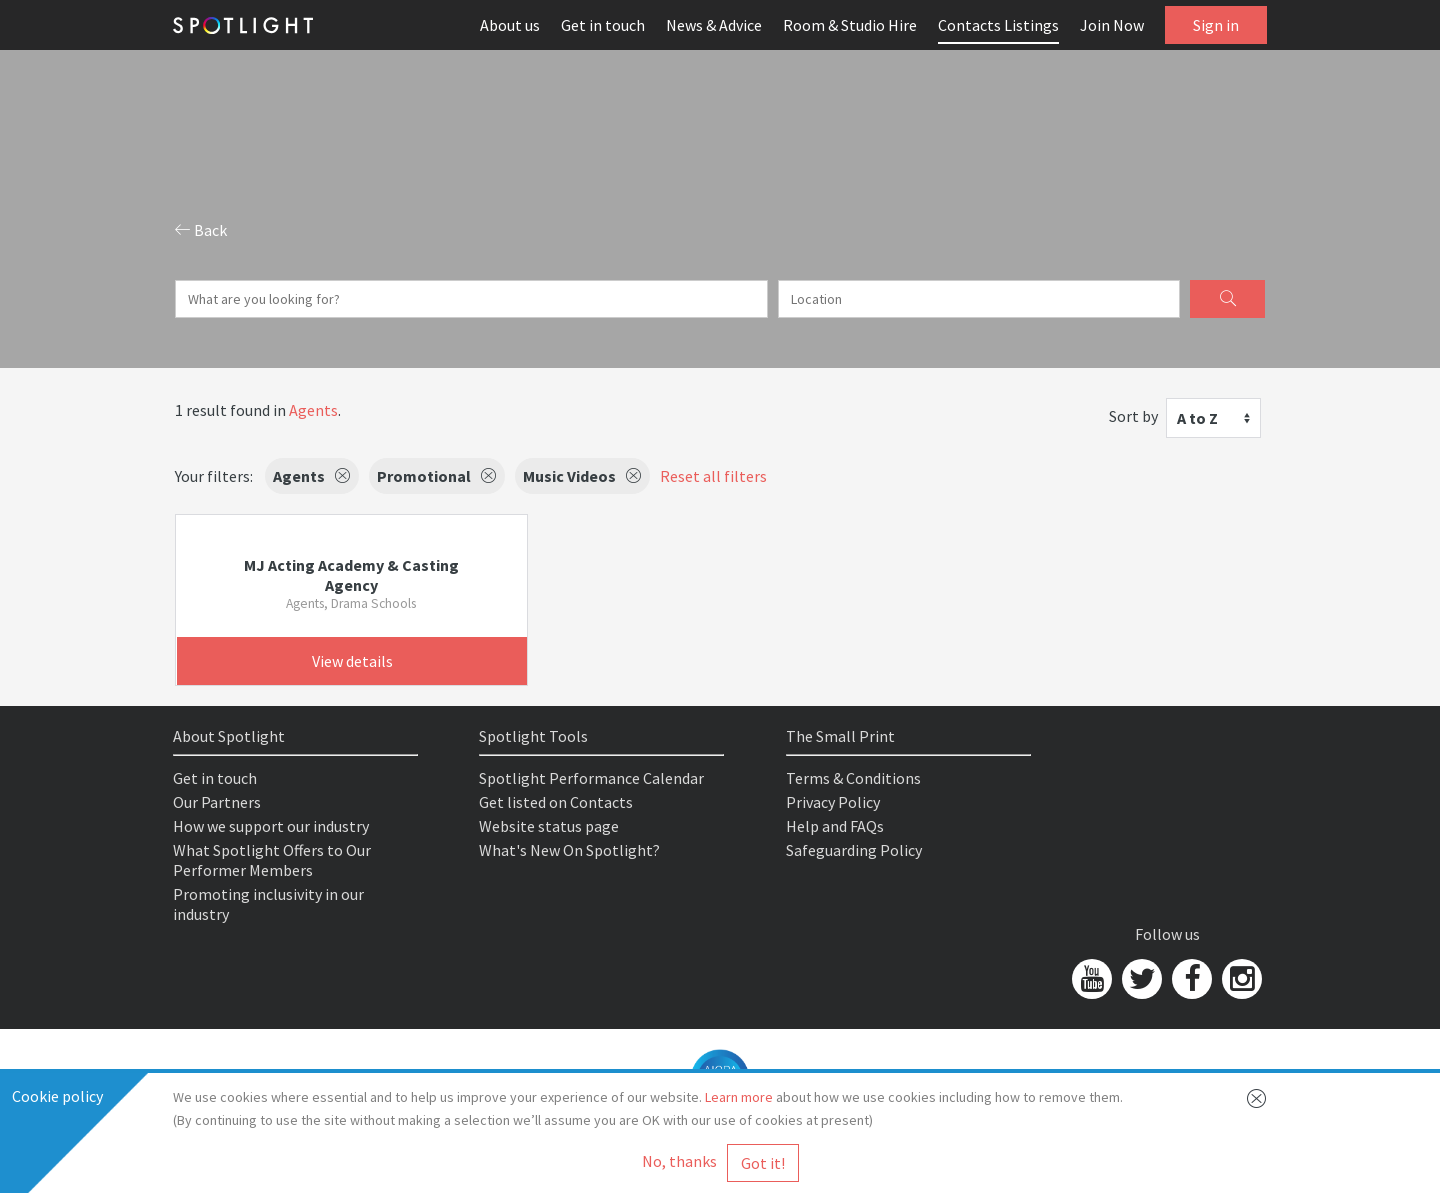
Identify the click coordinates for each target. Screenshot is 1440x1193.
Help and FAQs (835, 826)
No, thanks (679, 1161)
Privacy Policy (833, 802)
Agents (313, 410)
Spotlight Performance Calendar (591, 778)
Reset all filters (713, 476)
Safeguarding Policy (854, 850)
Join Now (1112, 25)
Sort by (1133, 416)
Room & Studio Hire (850, 25)
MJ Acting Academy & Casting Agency (351, 575)
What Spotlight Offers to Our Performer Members (272, 860)
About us (510, 25)
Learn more (739, 1097)
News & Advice (714, 25)
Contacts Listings (998, 25)
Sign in (1216, 25)
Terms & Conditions (853, 778)
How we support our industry (271, 826)
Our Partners (217, 802)
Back (201, 230)
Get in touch (603, 25)
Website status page (549, 826)
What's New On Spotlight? (569, 850)
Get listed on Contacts (556, 802)
